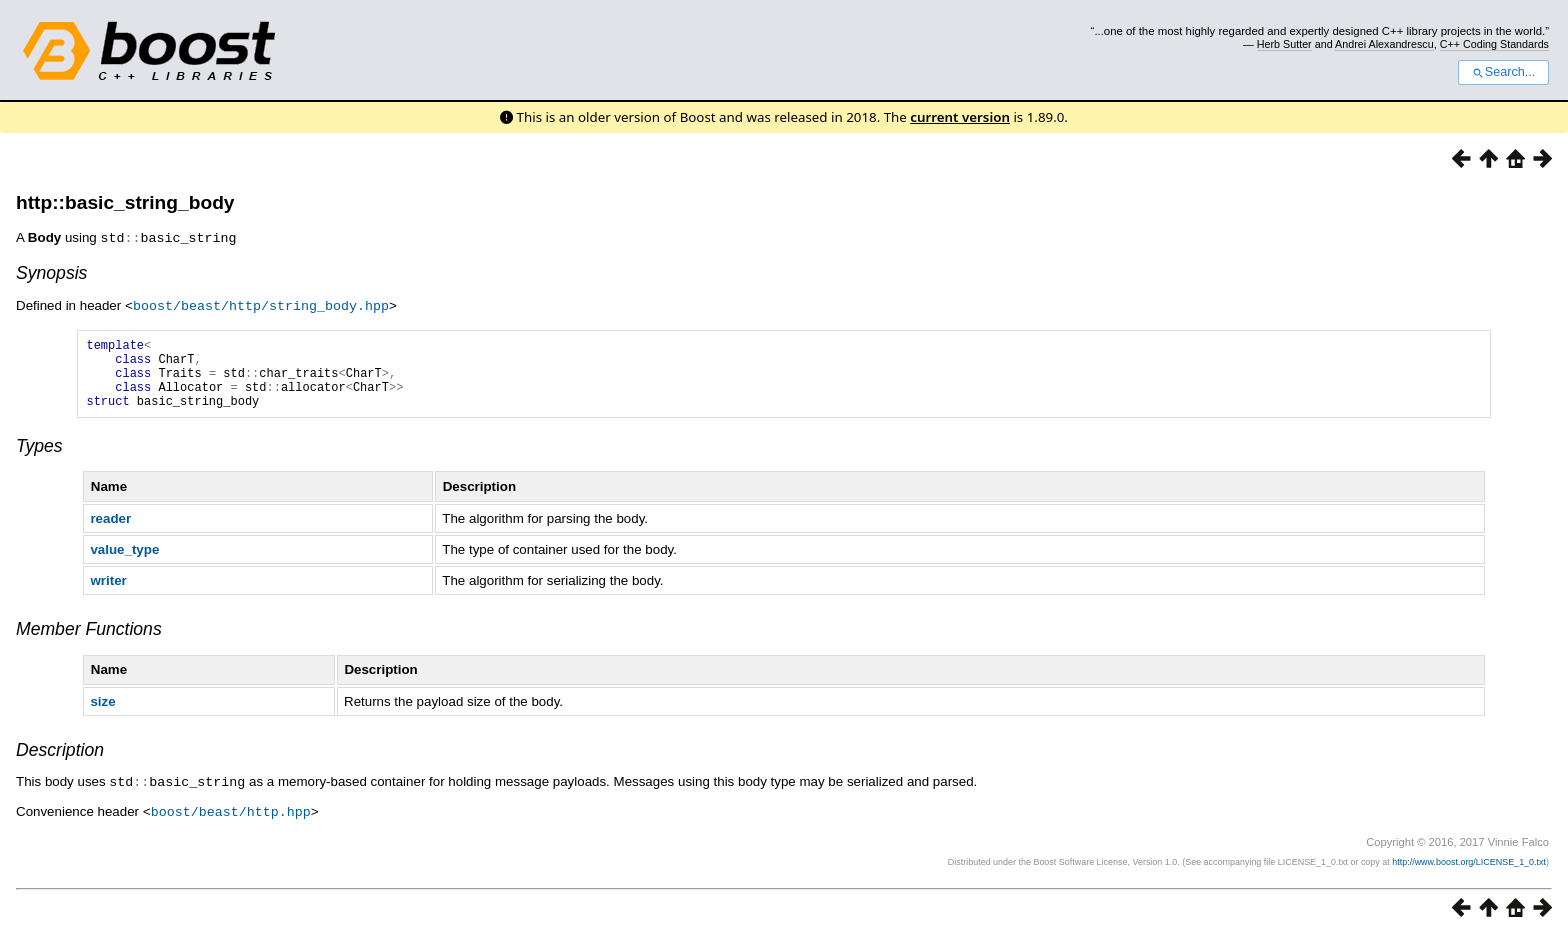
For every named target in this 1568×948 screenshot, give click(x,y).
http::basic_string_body (125, 202)
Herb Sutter (1284, 44)
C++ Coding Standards (1494, 44)
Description (60, 763)
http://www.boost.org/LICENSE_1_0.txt (1469, 873)
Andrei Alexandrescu (1384, 44)
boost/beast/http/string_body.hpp (261, 304)
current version (960, 117)
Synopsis (51, 272)
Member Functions (89, 642)
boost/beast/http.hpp (231, 823)
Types (39, 459)
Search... (1503, 72)
